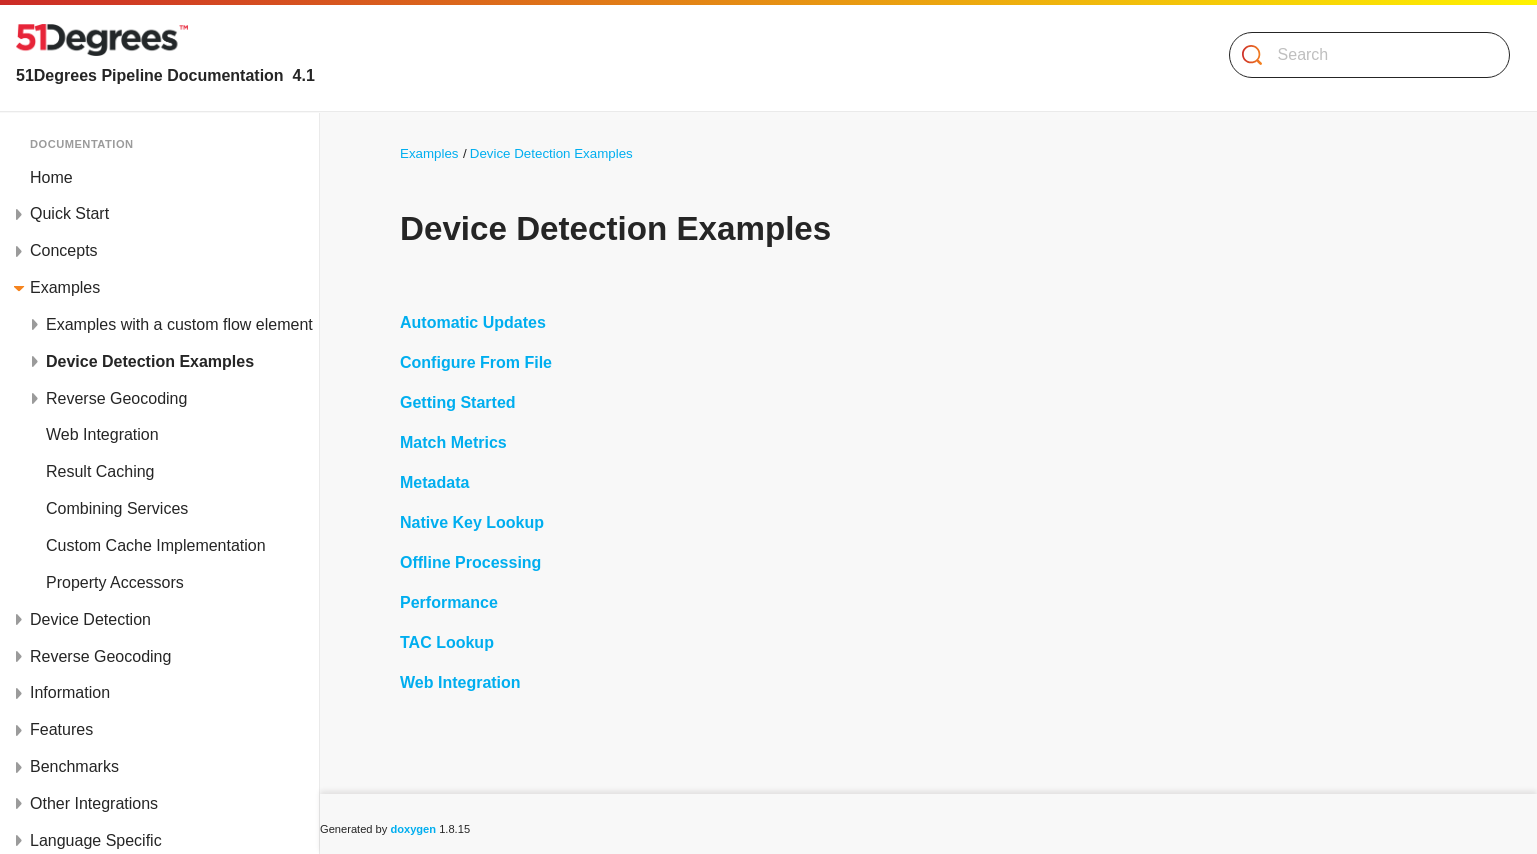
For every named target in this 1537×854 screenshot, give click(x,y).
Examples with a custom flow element (179, 324)
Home (51, 177)
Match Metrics (453, 442)
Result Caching (100, 471)
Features (61, 729)
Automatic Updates (473, 322)
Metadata (434, 482)
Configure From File (476, 362)
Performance (449, 602)
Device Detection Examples (150, 361)
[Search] (1361, 55)
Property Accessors (115, 582)
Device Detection (90, 619)
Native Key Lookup (472, 522)
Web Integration (102, 434)
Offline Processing (470, 562)
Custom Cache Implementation (156, 545)
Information (70, 692)
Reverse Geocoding (116, 398)
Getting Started (458, 402)
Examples (65, 287)
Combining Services (117, 508)
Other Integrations (94, 803)
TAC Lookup (447, 642)
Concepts (64, 250)
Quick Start (69, 213)
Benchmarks (74, 766)
